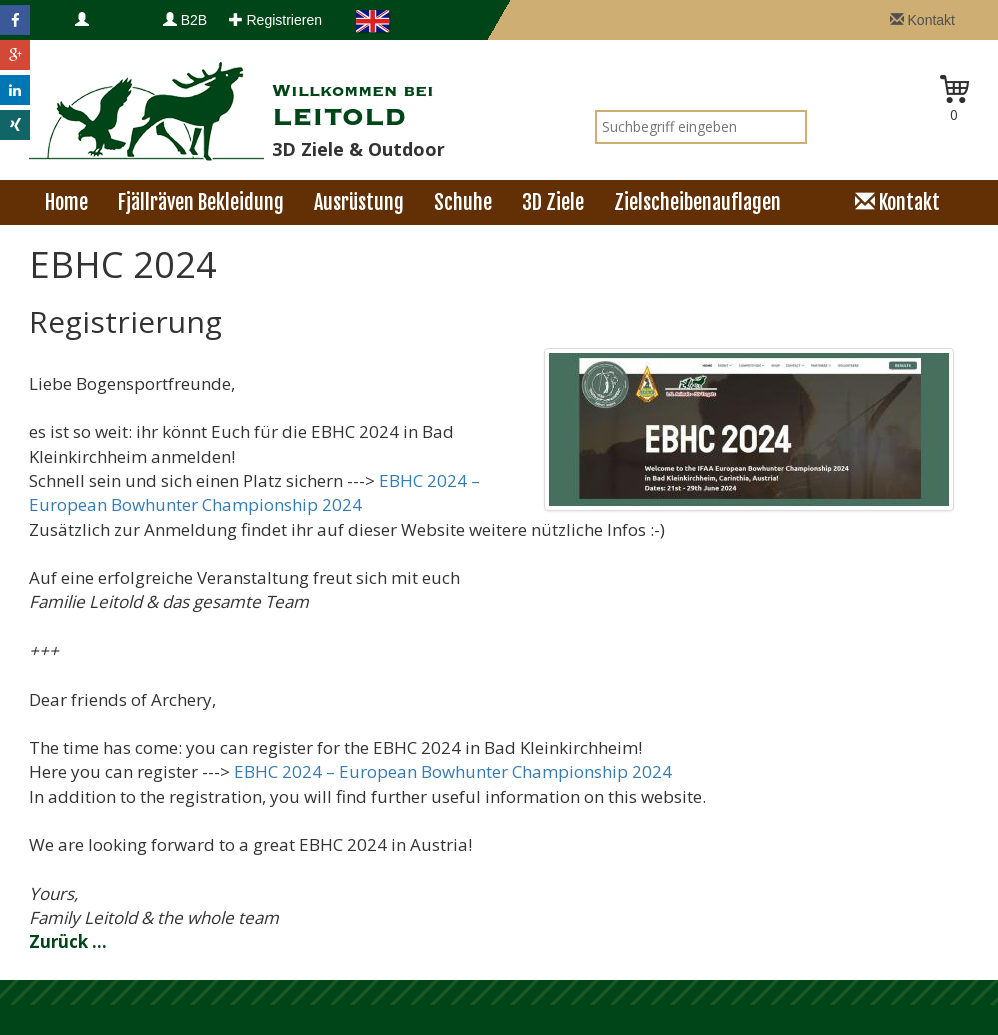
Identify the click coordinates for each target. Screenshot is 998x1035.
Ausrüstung (359, 202)
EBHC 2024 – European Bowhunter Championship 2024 (254, 492)
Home (66, 202)
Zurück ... (68, 941)
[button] (15, 20)
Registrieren (275, 20)
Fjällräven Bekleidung (201, 202)
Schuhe (463, 202)
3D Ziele (553, 202)
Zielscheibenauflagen (697, 202)
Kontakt (922, 20)
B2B (185, 20)
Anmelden (106, 40)
